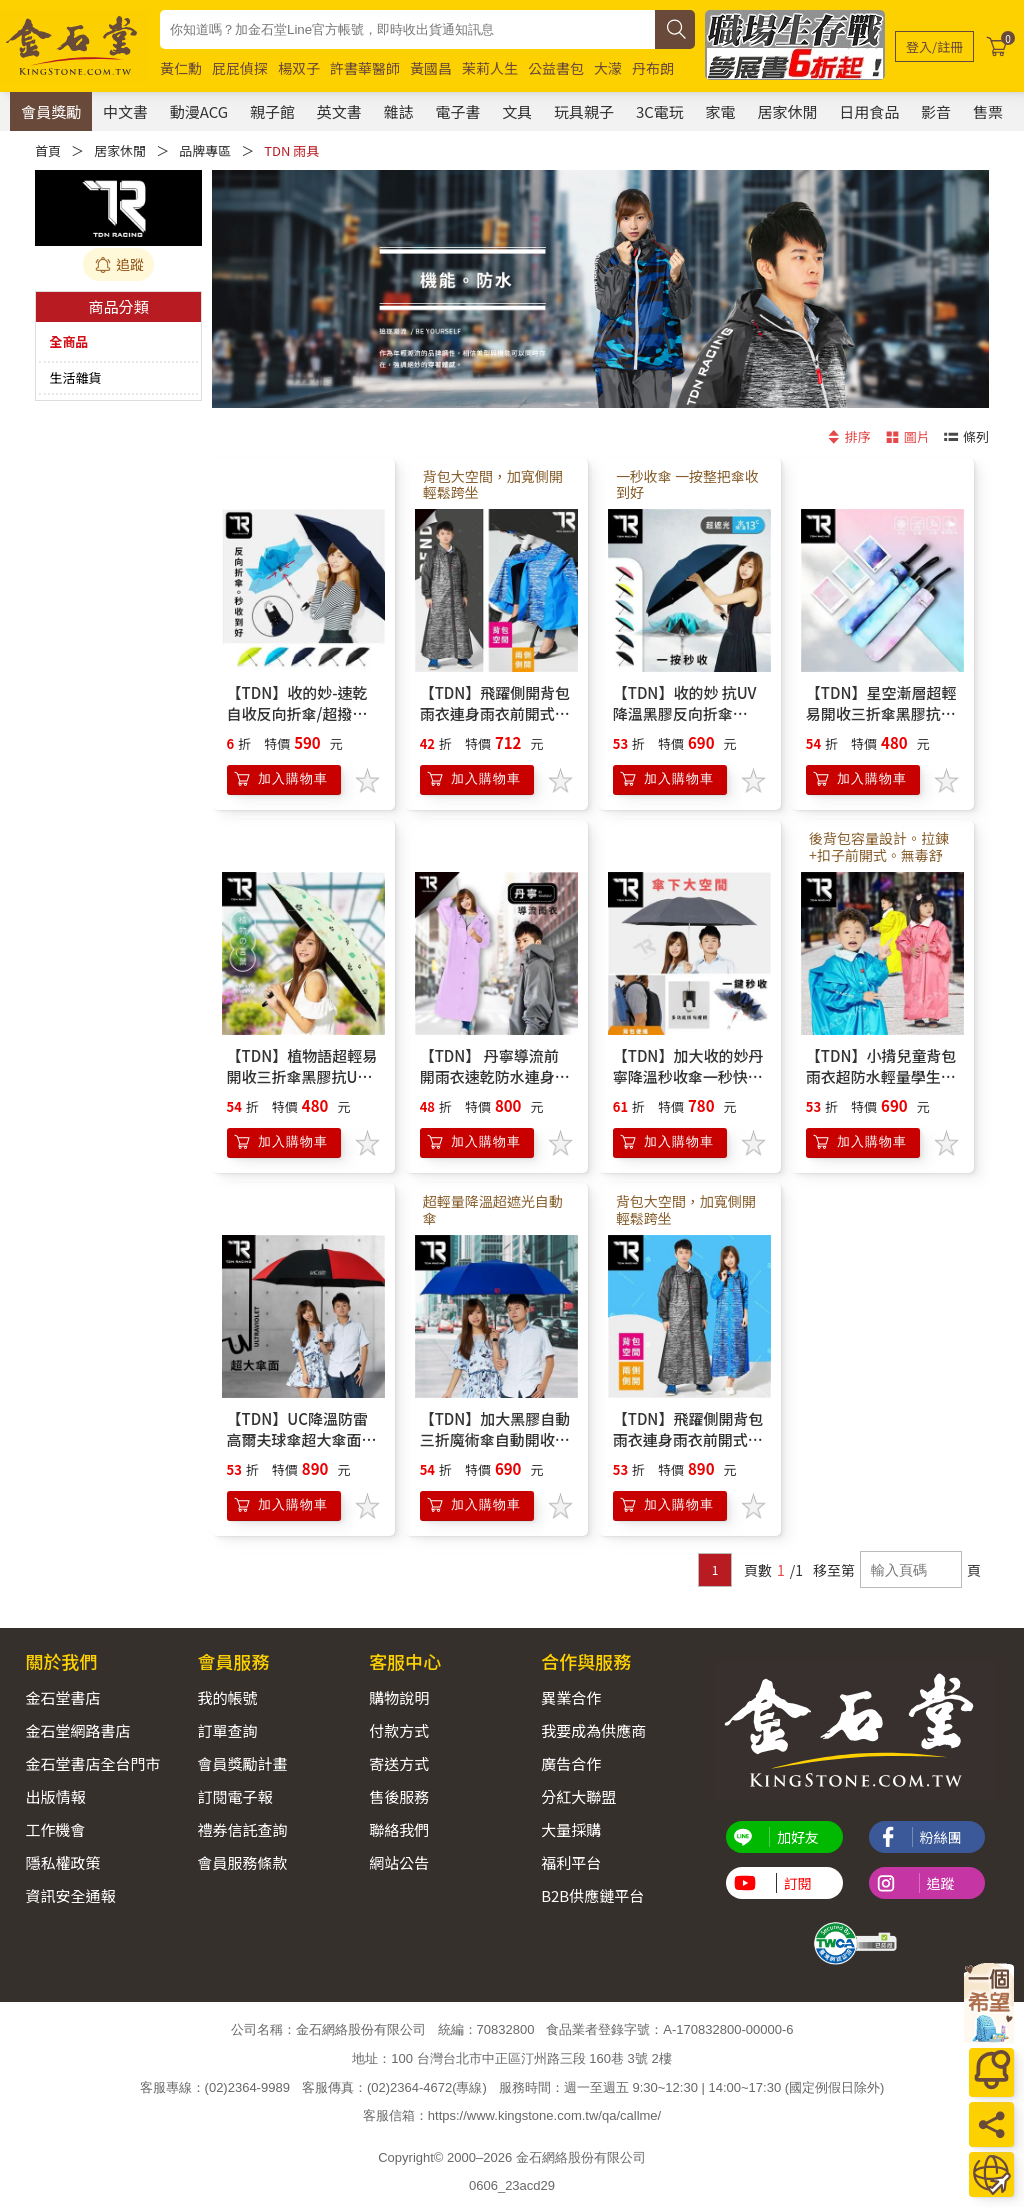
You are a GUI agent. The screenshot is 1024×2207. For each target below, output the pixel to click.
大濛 (608, 68)
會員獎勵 (51, 111)
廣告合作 (571, 1763)
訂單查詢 (227, 1730)
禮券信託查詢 (242, 1829)
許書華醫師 (365, 68)
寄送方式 (399, 1763)
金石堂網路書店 (78, 1730)
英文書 (339, 111)
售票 (988, 111)
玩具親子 (584, 111)
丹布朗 (653, 68)
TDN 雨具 (291, 150)
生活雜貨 (75, 377)
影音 (936, 111)
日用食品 (869, 111)
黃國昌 (431, 68)
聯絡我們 (399, 1829)
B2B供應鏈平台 (592, 1895)
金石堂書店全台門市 (93, 1763)
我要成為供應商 (593, 1730)
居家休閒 (787, 111)
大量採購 (571, 1829)
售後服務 (399, 1796)
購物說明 (399, 1697)
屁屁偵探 (240, 68)
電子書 (457, 111)
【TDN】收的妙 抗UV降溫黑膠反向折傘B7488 (685, 713)
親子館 (272, 111)
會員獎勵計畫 (242, 1763)
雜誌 (399, 111)
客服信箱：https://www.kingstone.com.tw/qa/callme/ (512, 2115)
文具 (517, 111)
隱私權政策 (63, 1862)
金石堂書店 (63, 1697)
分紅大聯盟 (578, 1796)
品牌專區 (205, 150)
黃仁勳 (181, 68)
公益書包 (556, 68)
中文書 (125, 111)
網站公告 (399, 1862)
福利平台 (571, 1862)
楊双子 (299, 68)
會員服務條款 (242, 1862)
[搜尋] (675, 29)
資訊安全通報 (71, 1895)
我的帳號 (227, 1697)
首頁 (48, 150)
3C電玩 (660, 111)
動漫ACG (199, 111)
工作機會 (56, 1829)
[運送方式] (991, 2174)
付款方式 (399, 1730)
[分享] (991, 2124)
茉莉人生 (490, 68)
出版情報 (56, 1796)
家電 (721, 111)
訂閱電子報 (234, 1796)
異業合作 (571, 1697)
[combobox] (407, 29)
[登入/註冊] (934, 46)
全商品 (68, 341)
